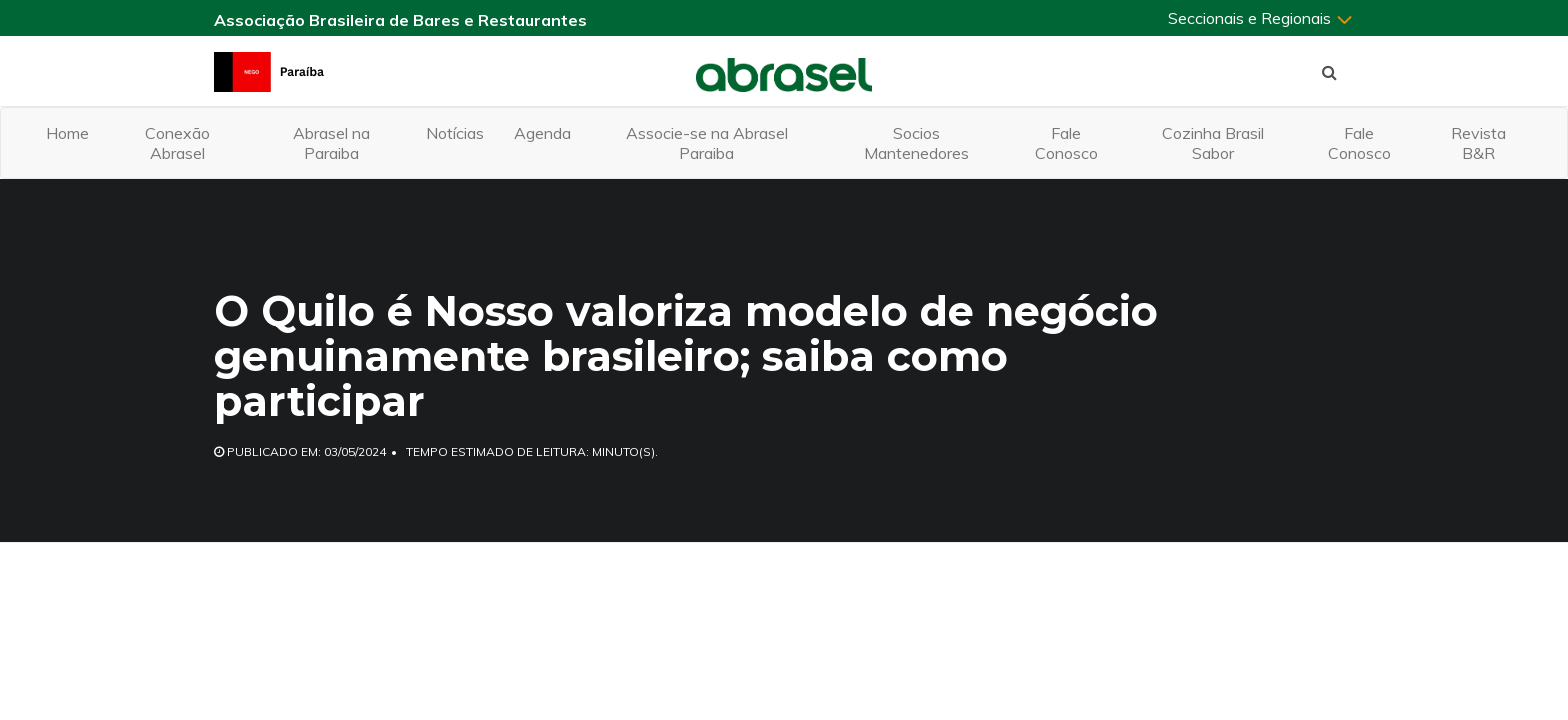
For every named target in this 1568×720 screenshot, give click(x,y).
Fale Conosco (1066, 143)
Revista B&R (1478, 143)
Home (67, 133)
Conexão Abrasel (177, 143)
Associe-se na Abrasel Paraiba (707, 143)
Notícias (455, 133)
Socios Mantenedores (916, 143)
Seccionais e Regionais (1261, 18)
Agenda (542, 133)
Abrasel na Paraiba (331, 143)
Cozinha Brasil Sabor (1213, 143)
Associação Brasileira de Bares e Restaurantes (400, 20)
